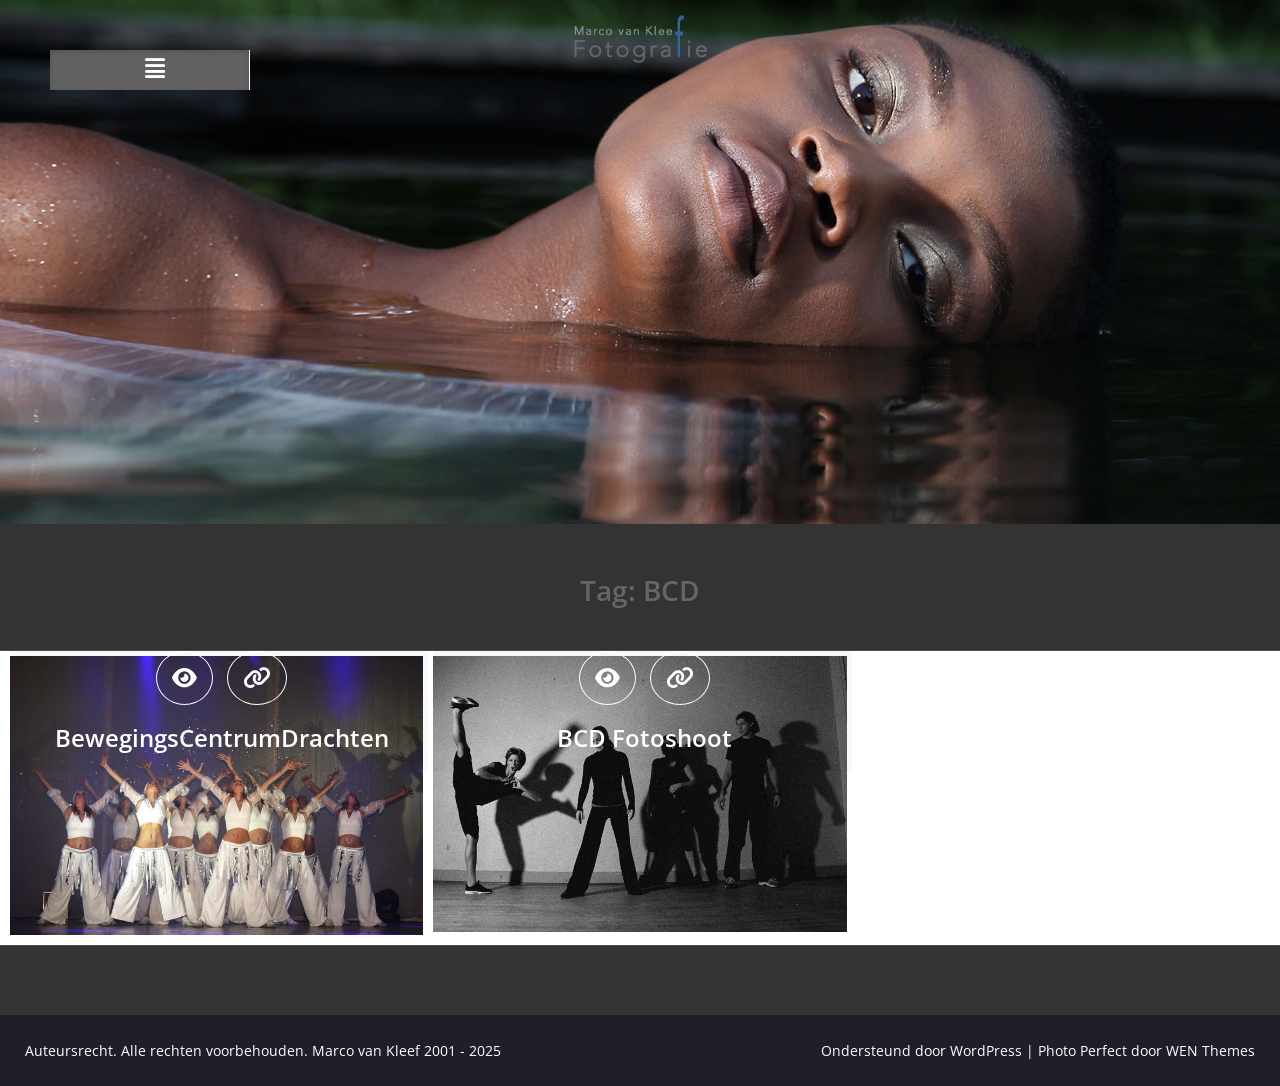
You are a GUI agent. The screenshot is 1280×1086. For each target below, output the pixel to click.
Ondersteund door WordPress (921, 1050)
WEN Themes (1210, 1050)
